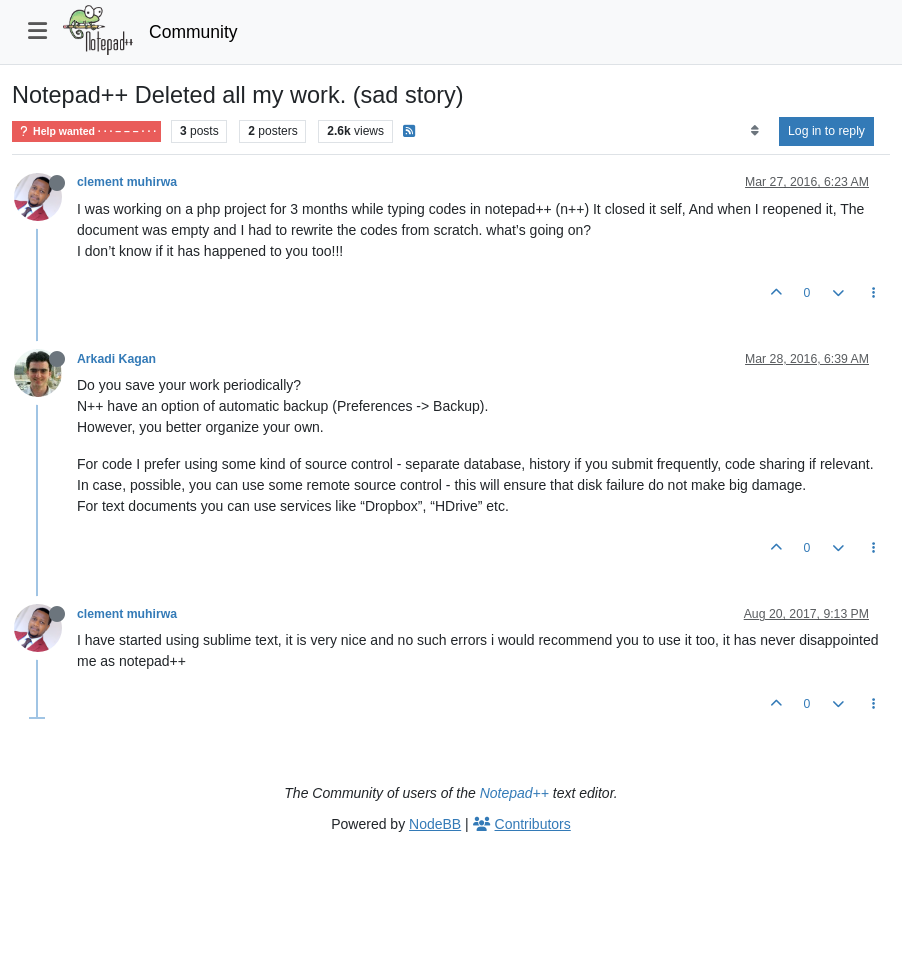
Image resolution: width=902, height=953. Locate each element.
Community (193, 32)
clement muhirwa (127, 182)
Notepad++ (514, 793)
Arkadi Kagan (116, 359)
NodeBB (435, 824)
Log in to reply (826, 131)
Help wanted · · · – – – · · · (86, 131)
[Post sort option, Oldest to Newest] (754, 131)
